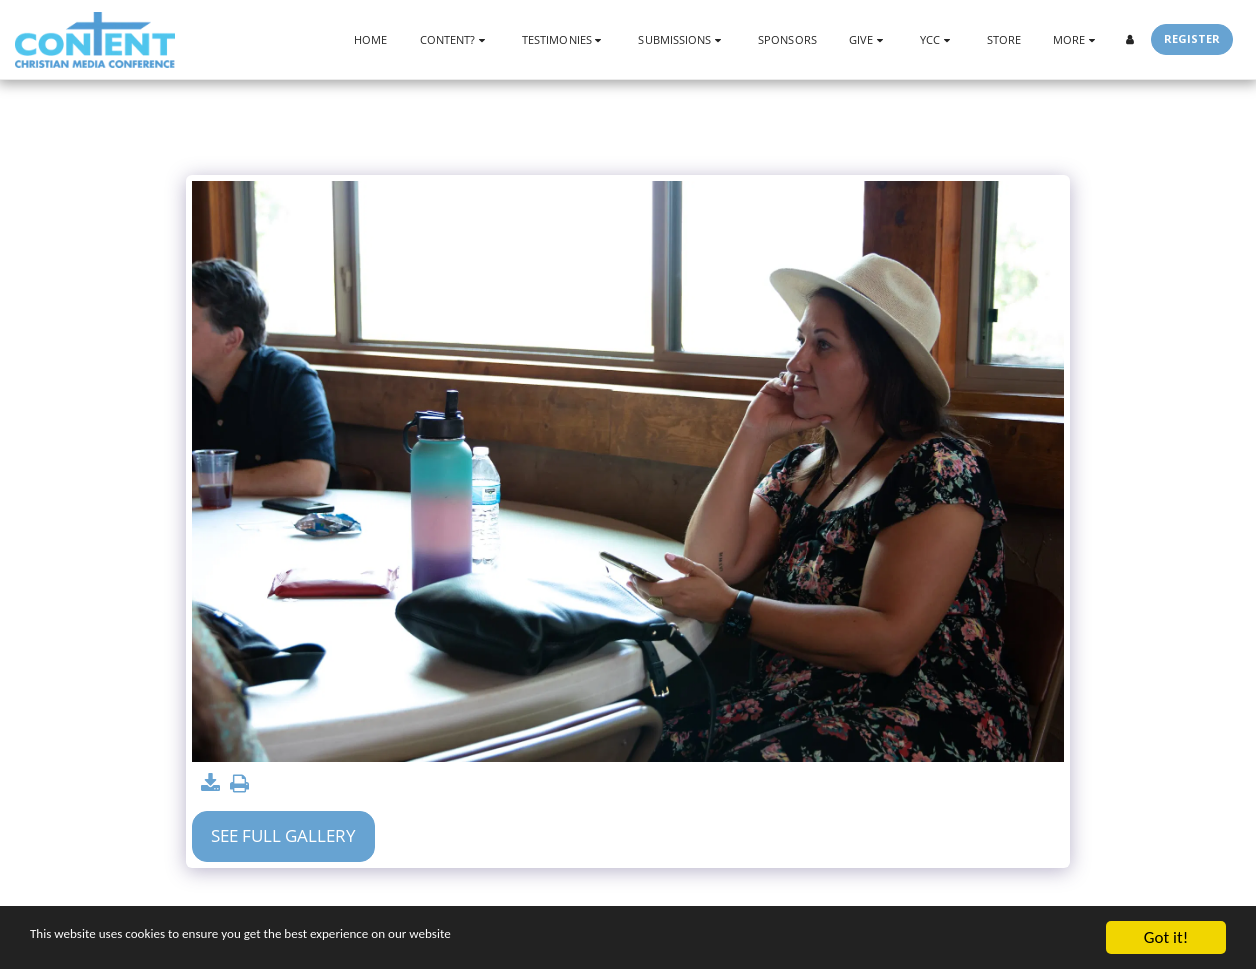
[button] (455, 39)
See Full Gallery (283, 835)
